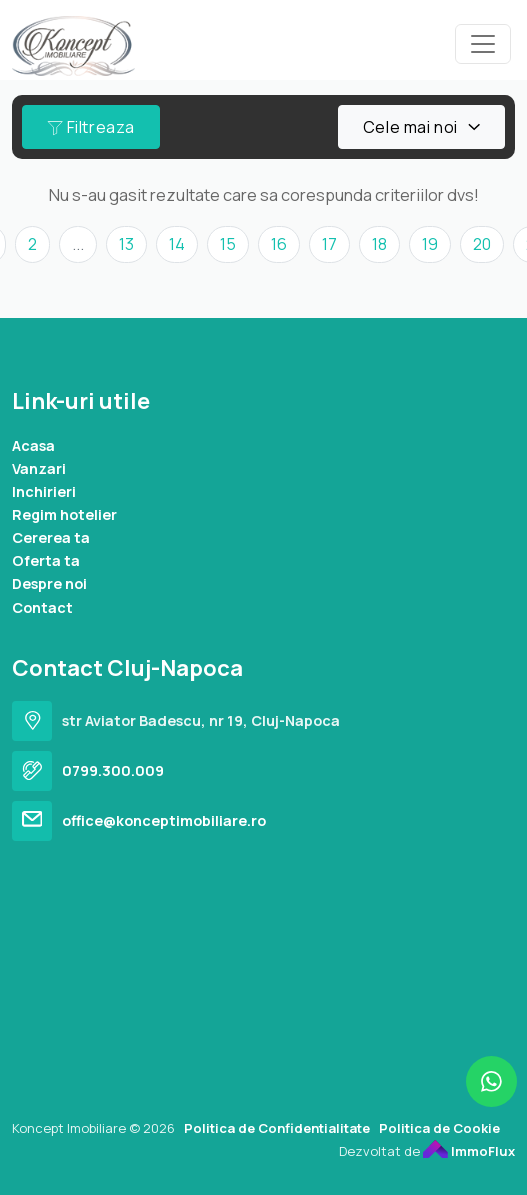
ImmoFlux (469, 1151)
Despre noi (49, 583)
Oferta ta (46, 560)
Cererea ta (51, 537)
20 (482, 244)
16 (279, 244)
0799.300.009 (113, 770)
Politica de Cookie (439, 1128)
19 (430, 244)
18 (379, 244)
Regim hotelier (64, 514)
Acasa (33, 445)
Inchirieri (44, 491)
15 (228, 244)
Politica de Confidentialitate (277, 1128)
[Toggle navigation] (483, 44)
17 (329, 244)
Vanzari (39, 468)
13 (126, 244)
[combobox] (421, 127)
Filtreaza (91, 127)
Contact (42, 607)
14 (177, 244)
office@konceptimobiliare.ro (164, 820)
